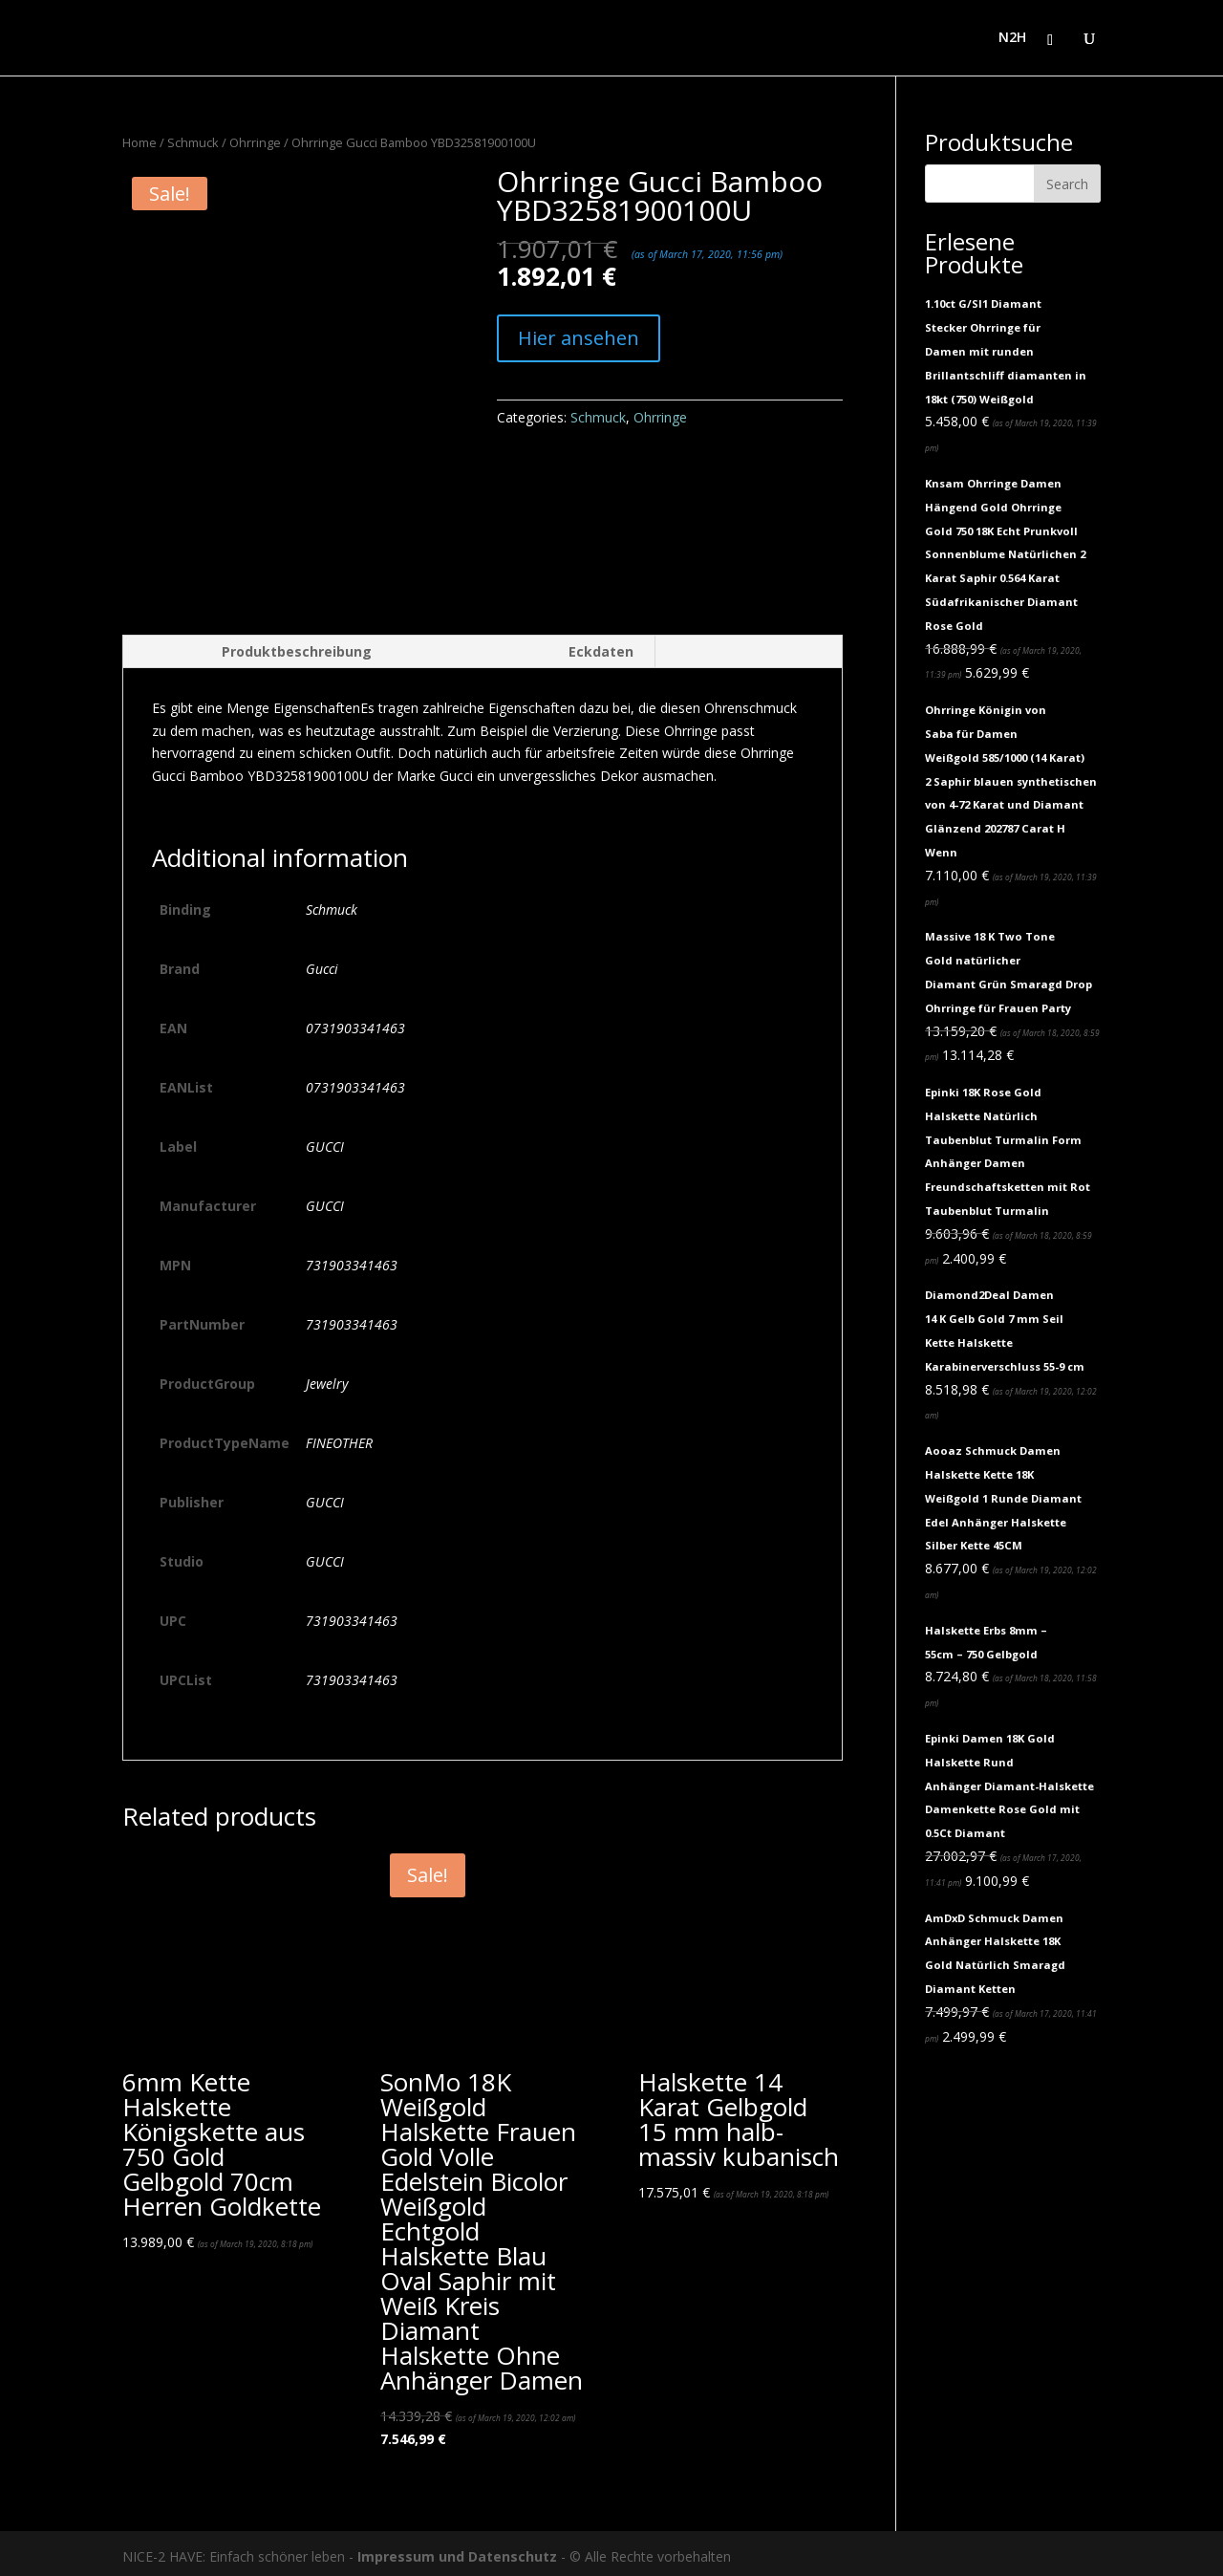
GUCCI (325, 1140)
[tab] (257, 645)
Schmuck (193, 142)
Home (139, 142)
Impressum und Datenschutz (457, 2551)
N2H (1012, 39)
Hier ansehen (578, 338)
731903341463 (351, 1258)
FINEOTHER (339, 1436)
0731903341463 (355, 1021)
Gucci (322, 962)
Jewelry (327, 1377)
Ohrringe (255, 142)
